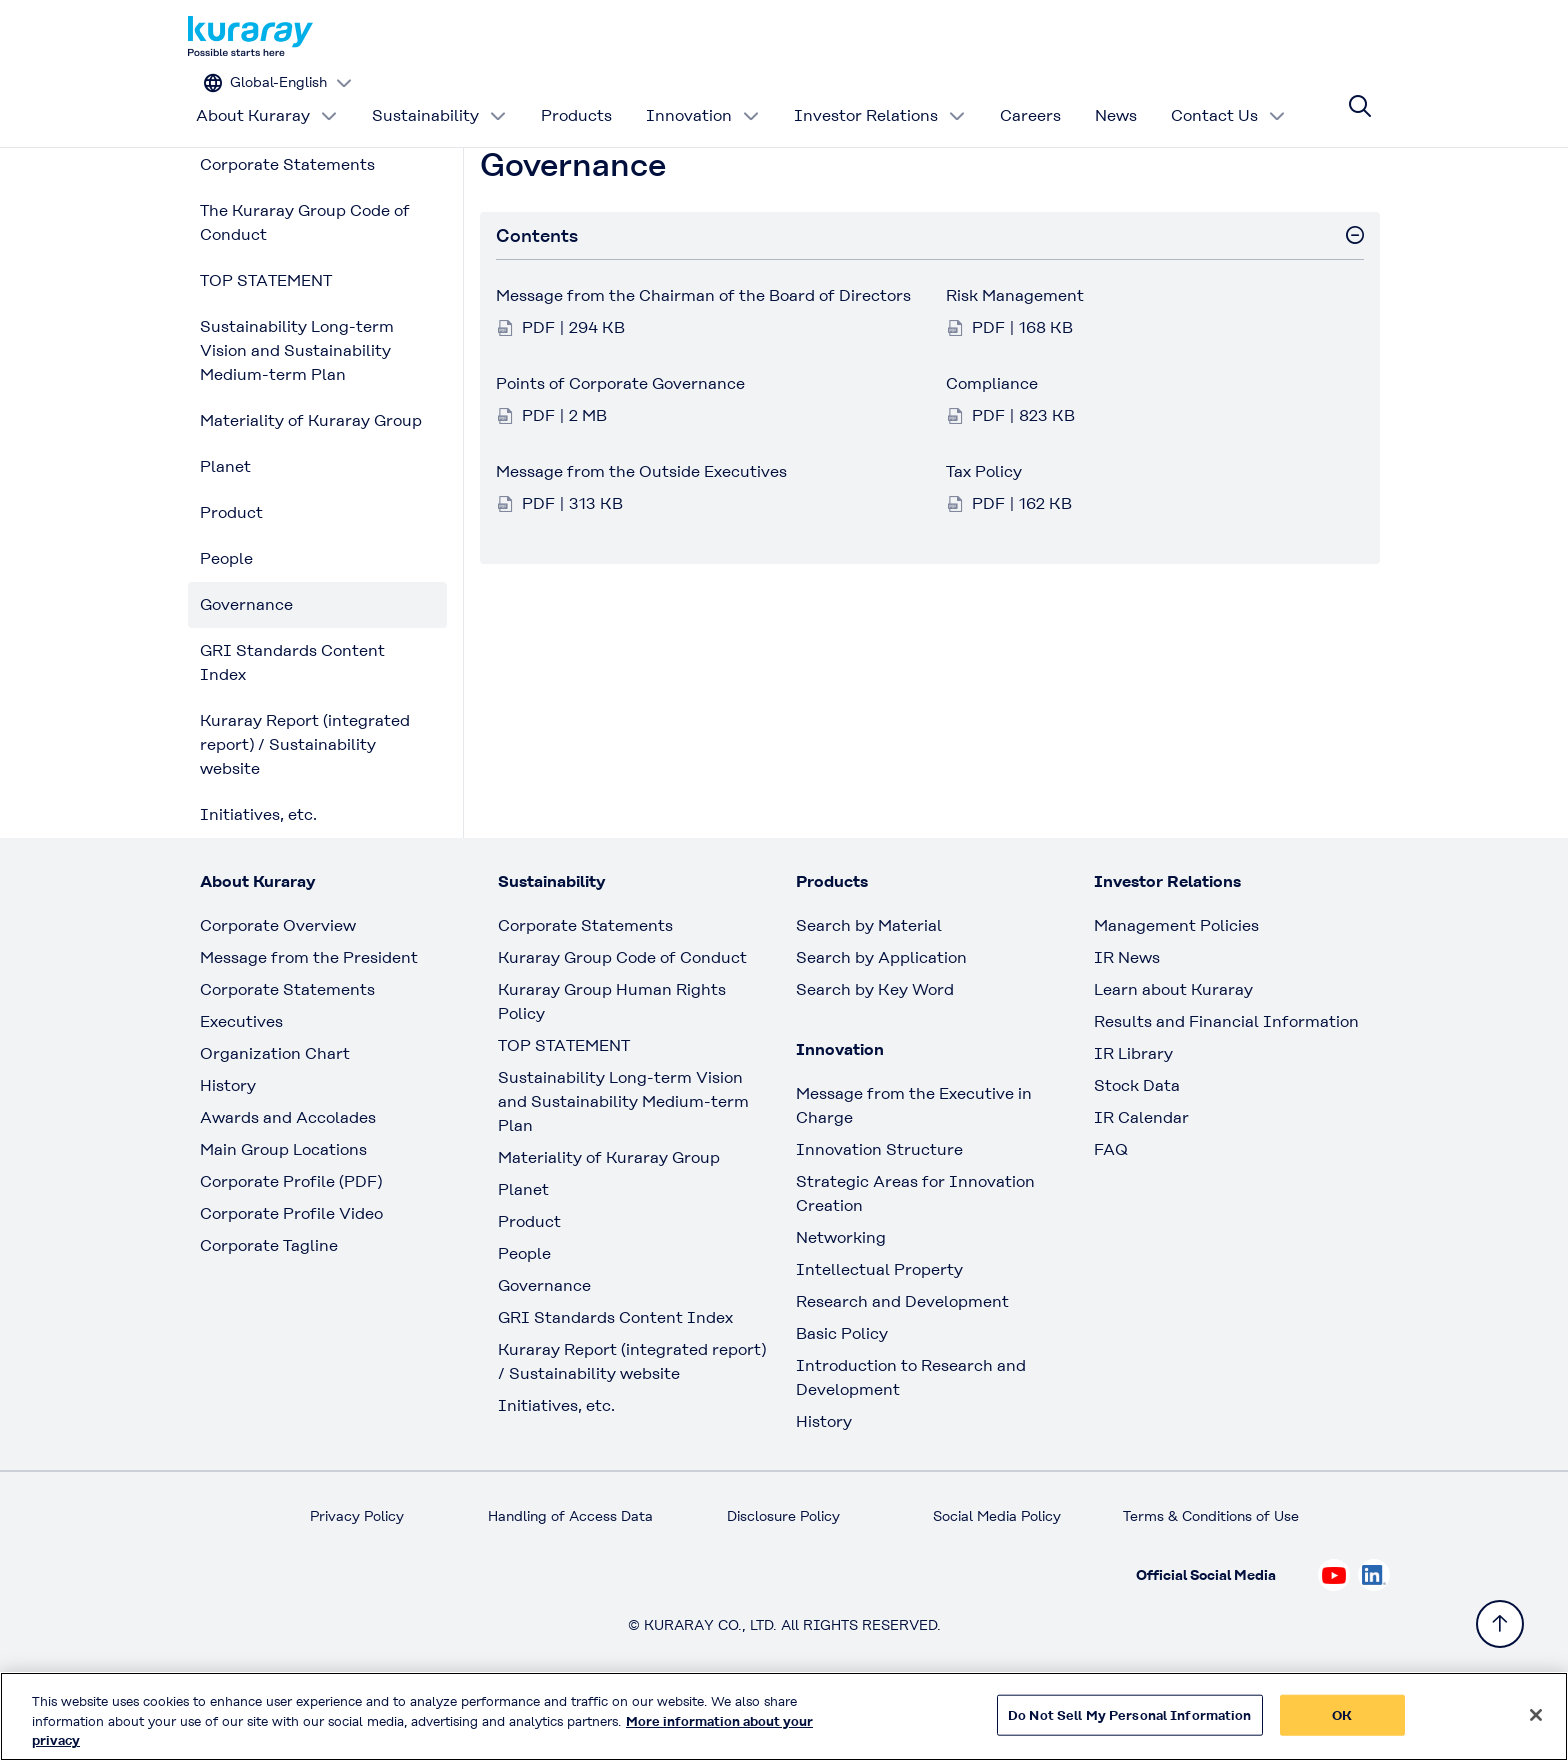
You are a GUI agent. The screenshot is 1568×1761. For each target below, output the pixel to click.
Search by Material (869, 986)
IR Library (1133, 1114)
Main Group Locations (283, 1210)
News (1116, 94)
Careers (1030, 94)
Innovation (703, 94)
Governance (246, 665)
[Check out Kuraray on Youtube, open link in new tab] (1334, 1636)
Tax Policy (984, 532)
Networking (841, 1298)
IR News (1127, 1018)
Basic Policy (842, 1394)
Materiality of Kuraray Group (311, 481)
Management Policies (1176, 986)
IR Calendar (1141, 1178)
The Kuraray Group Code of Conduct (305, 283)
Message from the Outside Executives (641, 532)
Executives (241, 1082)
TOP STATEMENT (266, 341)
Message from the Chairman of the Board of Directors (703, 356)
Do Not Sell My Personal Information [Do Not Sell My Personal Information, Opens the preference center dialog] (1130, 1723)
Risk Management (1015, 356)
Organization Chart (275, 1114)
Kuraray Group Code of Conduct (622, 1018)
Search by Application (881, 1018)
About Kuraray (267, 94)
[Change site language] (1289, 36)
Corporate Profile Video (291, 1274)
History (228, 1146)
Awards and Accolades (288, 1178)
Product (231, 573)
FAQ (1111, 1210)
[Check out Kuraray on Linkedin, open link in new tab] (1374, 1636)
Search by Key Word (875, 1050)
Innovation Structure (879, 1210)
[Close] (1536, 1723)
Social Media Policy (997, 1577)
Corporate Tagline (269, 1306)
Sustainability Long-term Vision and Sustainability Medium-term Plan (297, 411)
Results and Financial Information (1226, 1082)
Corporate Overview (278, 986)
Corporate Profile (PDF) (291, 1242)
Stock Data (1137, 1146)
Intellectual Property (879, 1330)
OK (1342, 1723)
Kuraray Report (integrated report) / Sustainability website (305, 805)
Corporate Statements (287, 225)
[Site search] (1360, 95)
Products (576, 94)
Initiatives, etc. (258, 875)
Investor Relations (880, 94)
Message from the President (309, 1018)
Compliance (992, 444)
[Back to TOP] (1500, 1624)
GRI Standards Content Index (292, 723)
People (226, 619)
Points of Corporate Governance (620, 444)
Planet (225, 527)
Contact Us (1228, 94)
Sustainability (439, 94)
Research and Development (902, 1362)
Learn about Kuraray (1173, 1050)
